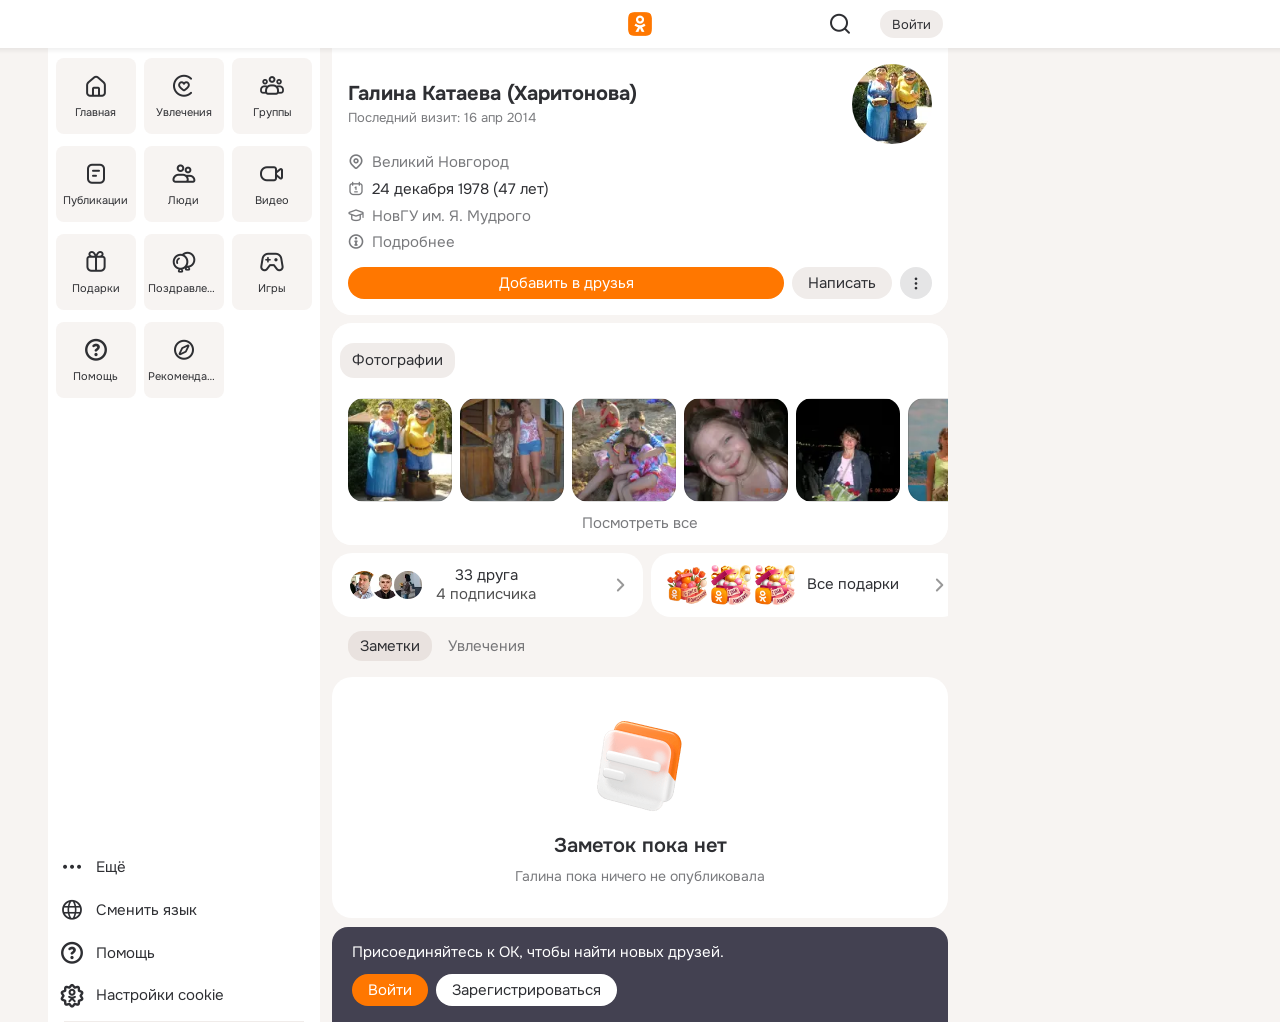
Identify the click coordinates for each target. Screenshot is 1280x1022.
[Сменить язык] (184, 910)
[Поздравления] (184, 272)
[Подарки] (96, 272)
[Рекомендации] (184, 360)
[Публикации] (96, 184)
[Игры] (272, 272)
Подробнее (413, 242)
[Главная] (96, 96)
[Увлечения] (184, 96)
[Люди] (184, 184)
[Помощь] (96, 360)
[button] (397, 360)
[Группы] (272, 96)
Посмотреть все (640, 523)
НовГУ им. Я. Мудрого (451, 216)
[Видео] (272, 184)
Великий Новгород (440, 162)
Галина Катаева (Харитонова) (492, 93)
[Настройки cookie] (184, 995)
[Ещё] (184, 867)
